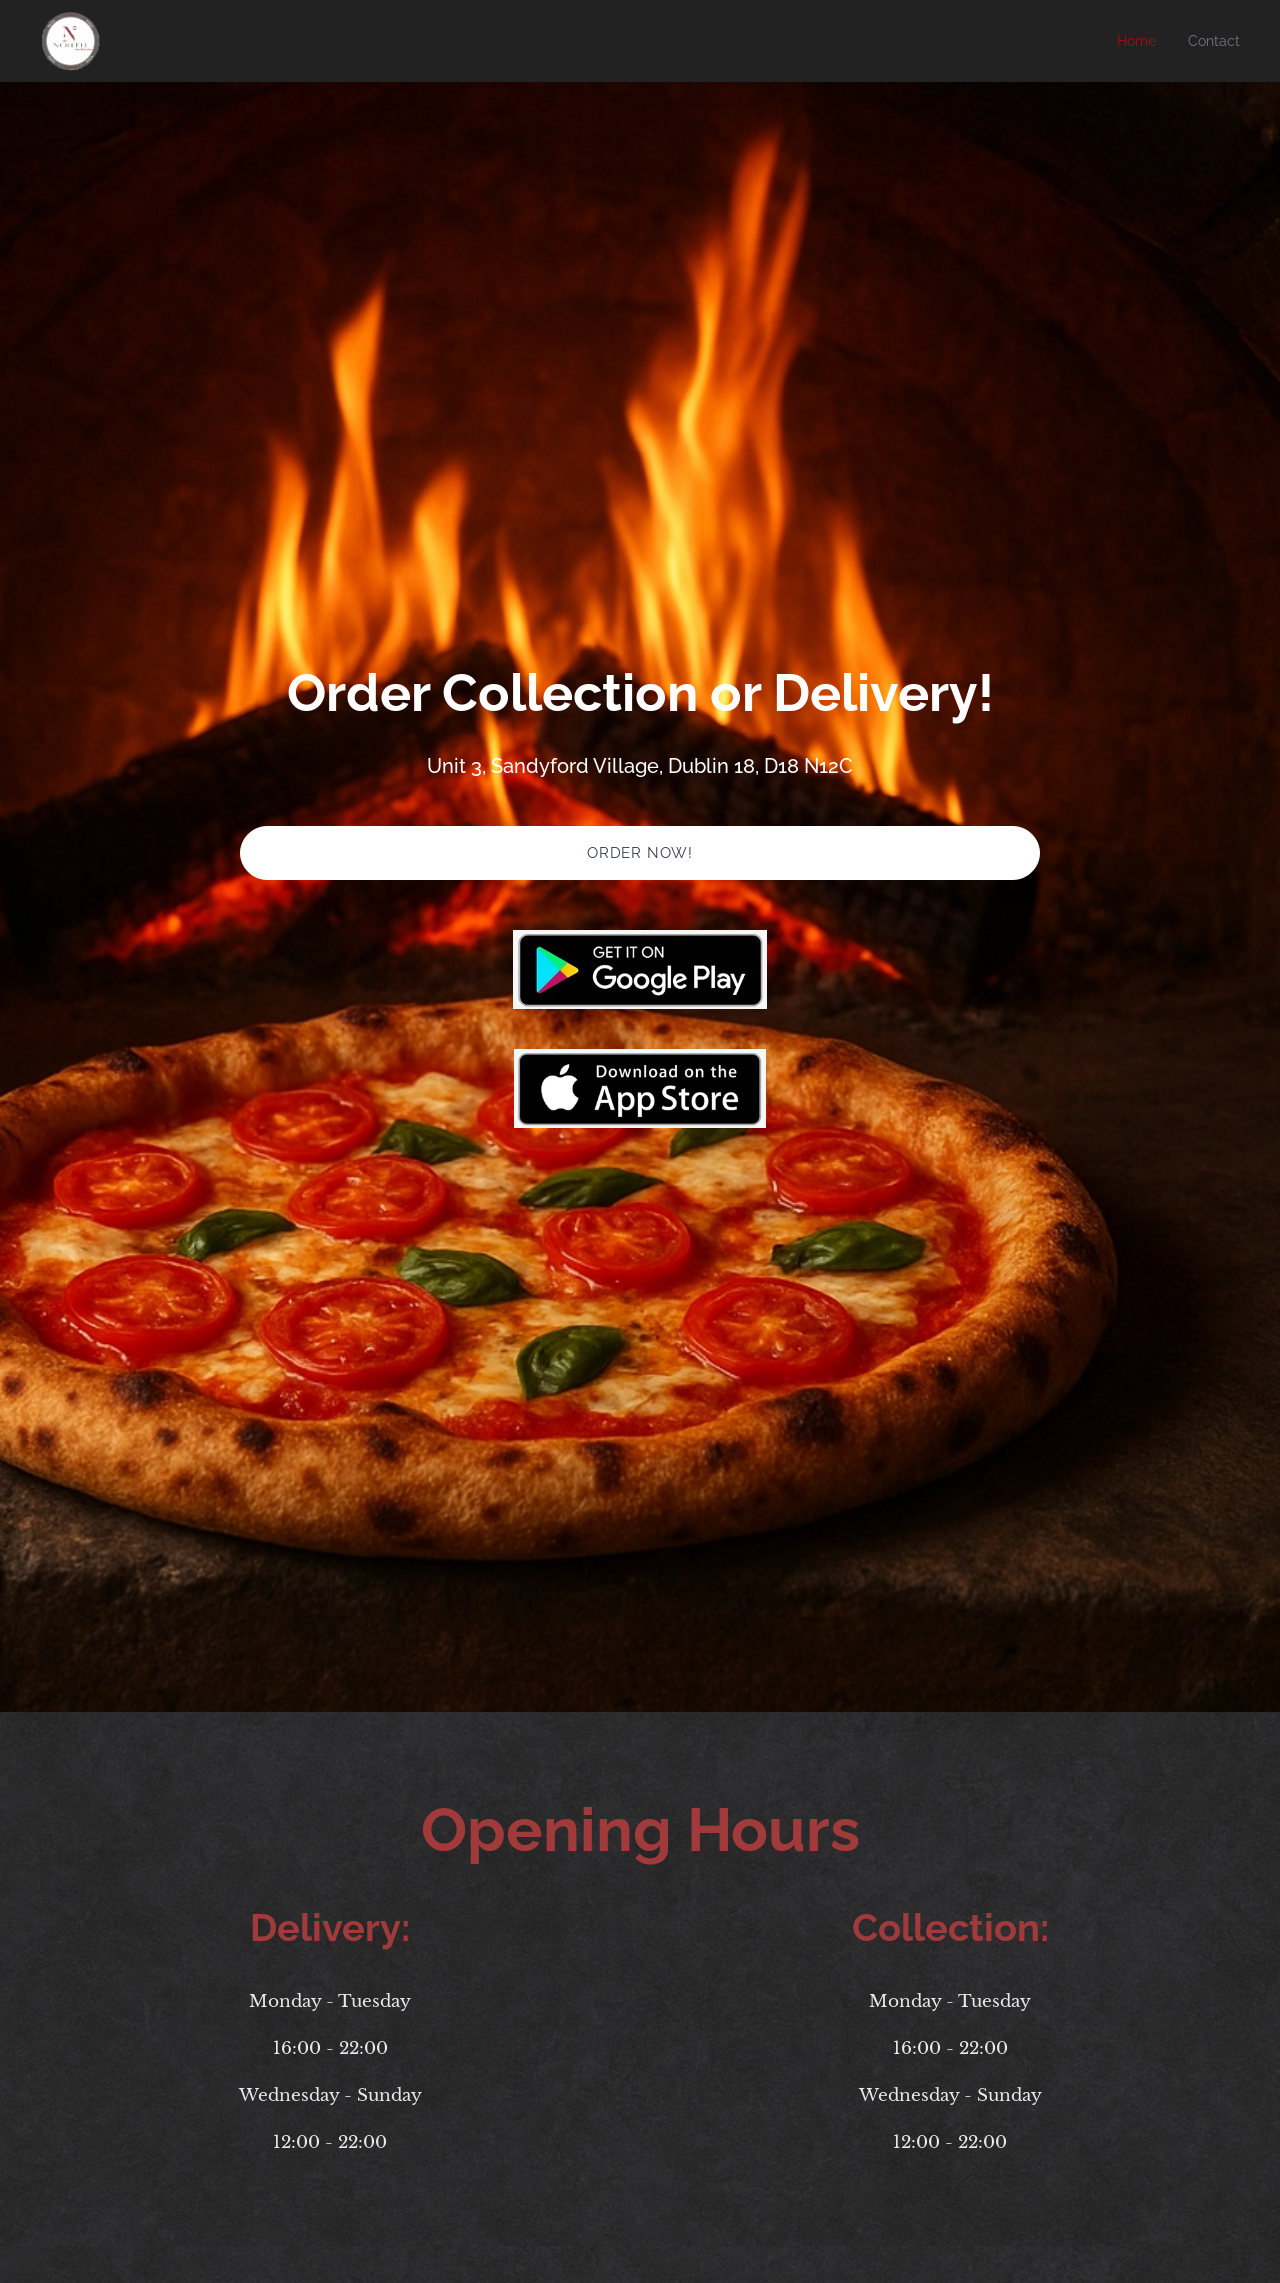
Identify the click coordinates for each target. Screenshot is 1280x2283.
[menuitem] (1140, 41)
